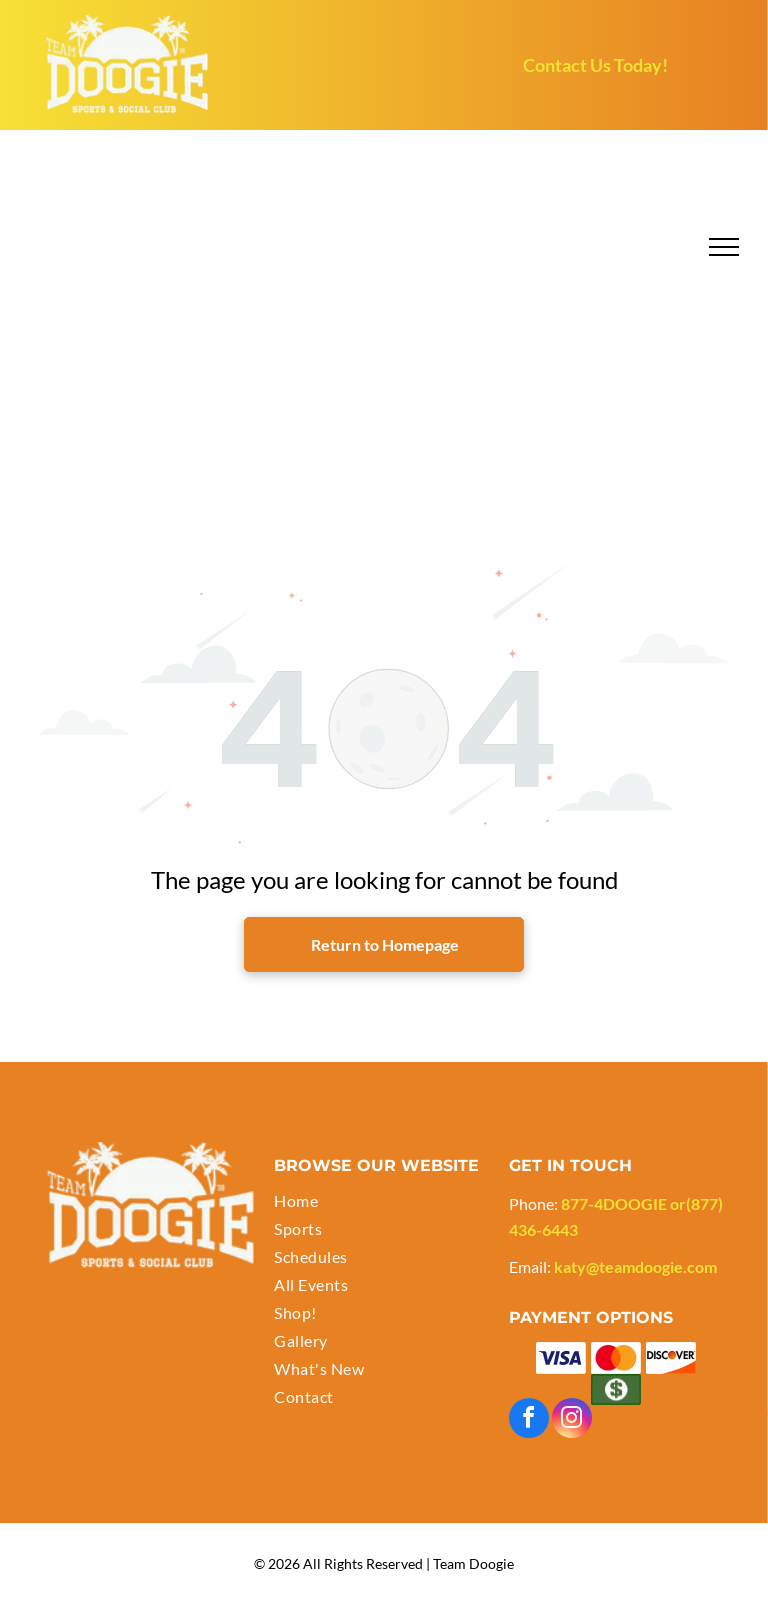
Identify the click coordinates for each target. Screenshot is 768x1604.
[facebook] (529, 1420)
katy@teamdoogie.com (635, 1266)
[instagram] (572, 1420)
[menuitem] (383, 1203)
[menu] (724, 247)
